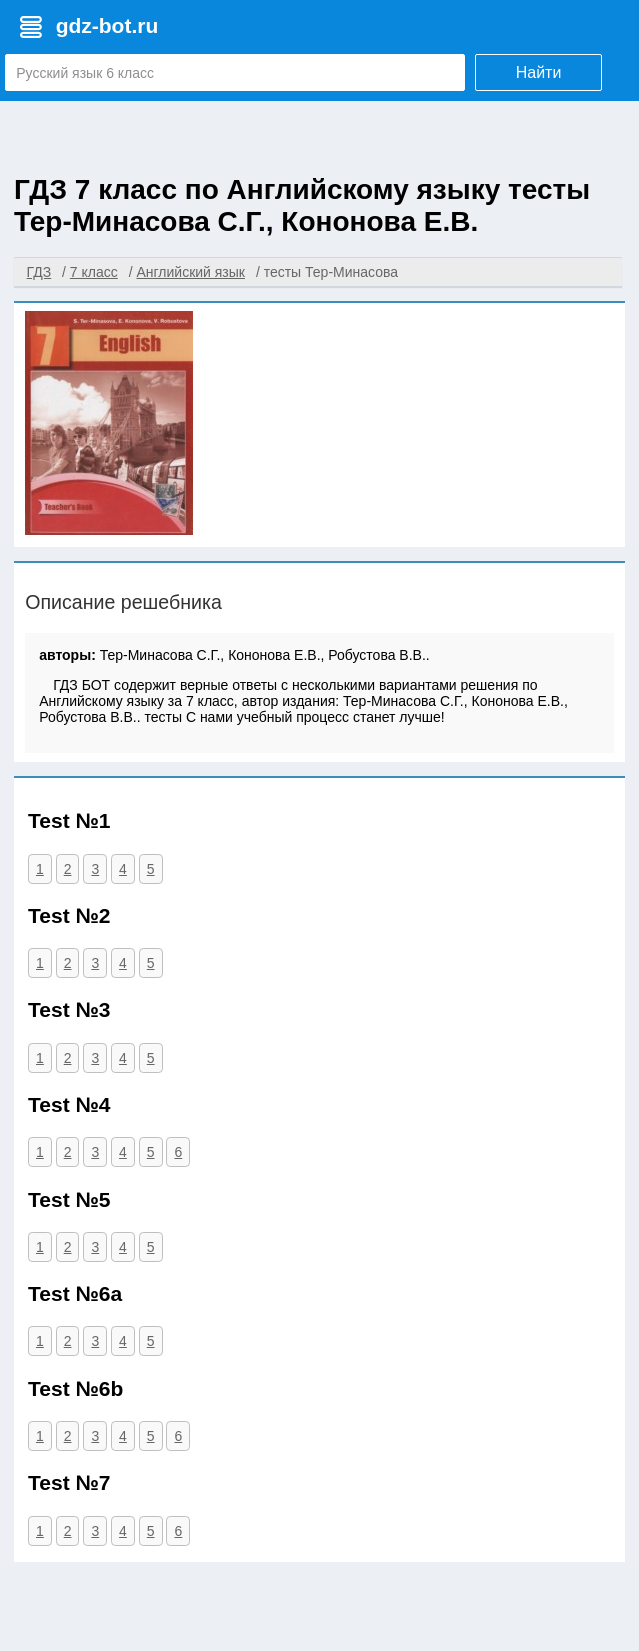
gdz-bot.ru (107, 25)
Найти (539, 72)
